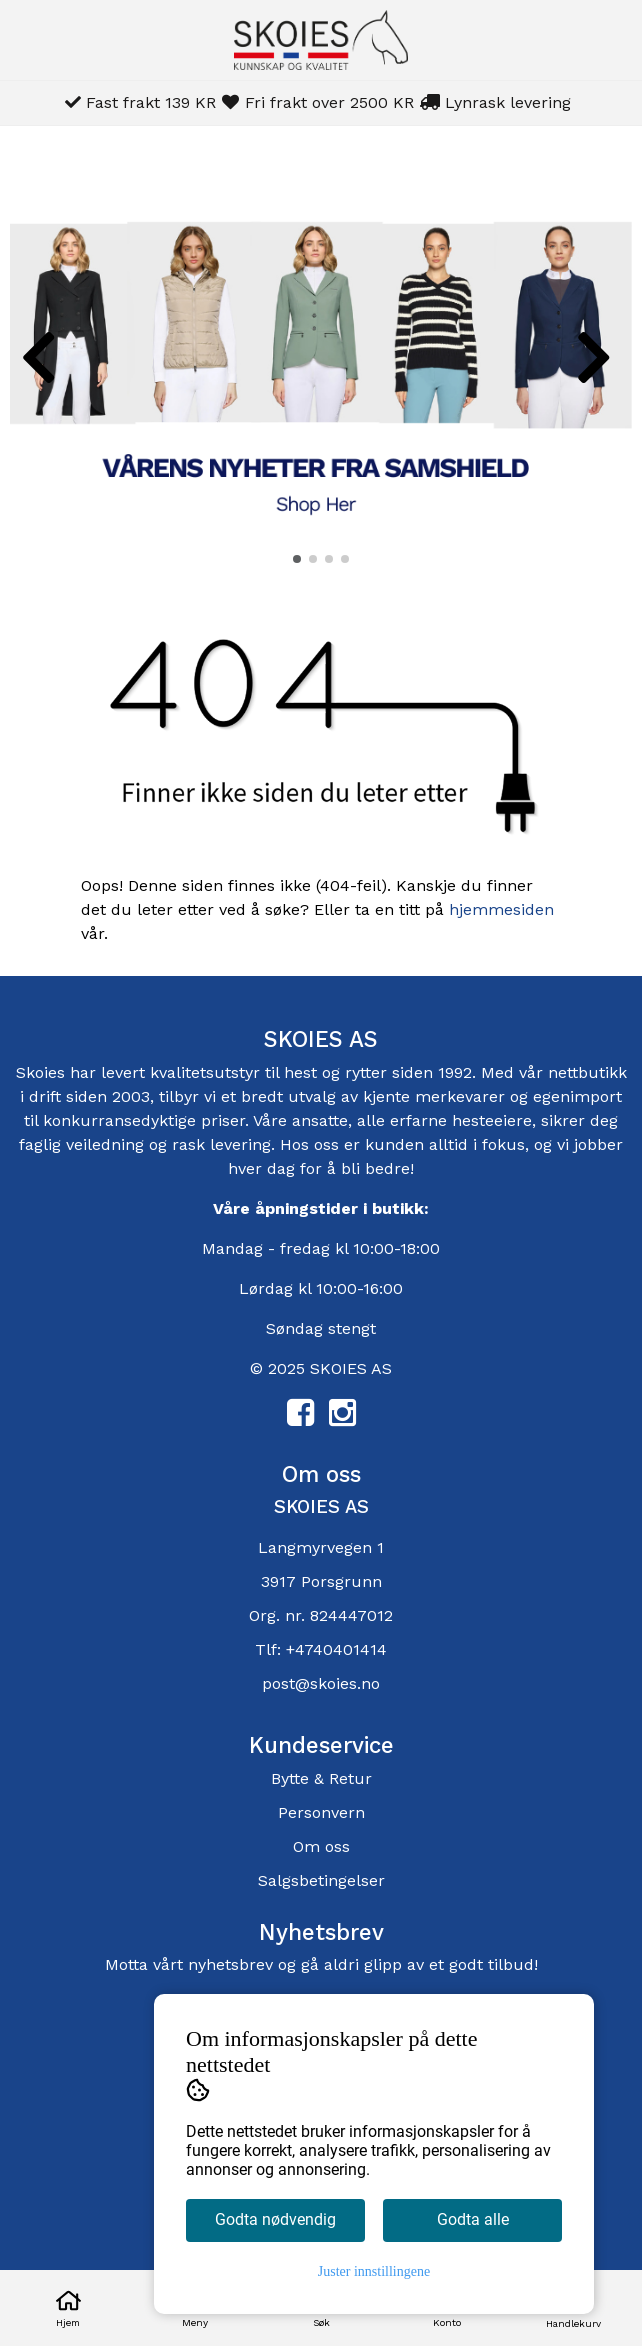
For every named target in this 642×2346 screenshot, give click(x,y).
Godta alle (473, 2219)
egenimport (577, 1096)
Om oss (321, 1846)
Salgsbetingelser (321, 1880)
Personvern (321, 1812)
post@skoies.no (321, 1683)
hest (303, 1072)
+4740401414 (336, 1649)
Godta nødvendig (275, 2219)
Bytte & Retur (321, 1778)
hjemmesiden (501, 909)
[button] (297, 559)
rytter (366, 1072)
